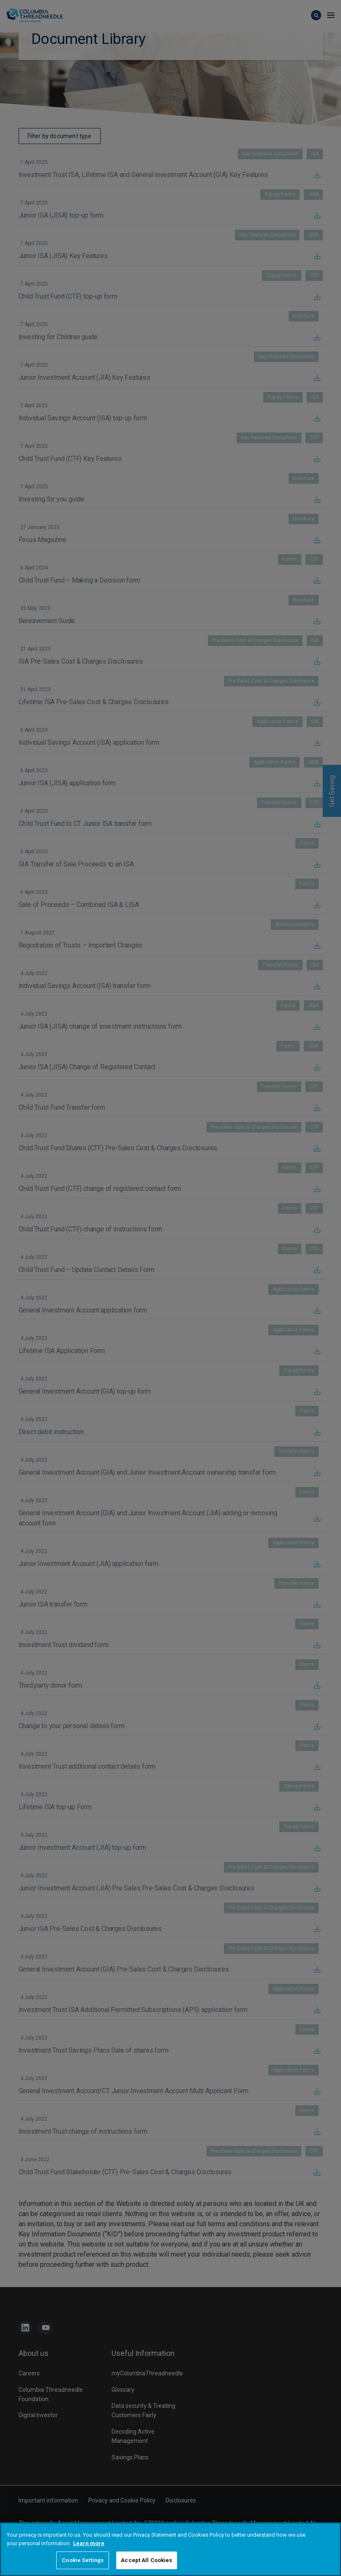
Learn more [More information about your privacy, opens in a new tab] (88, 2543)
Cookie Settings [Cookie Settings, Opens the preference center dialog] (83, 2560)
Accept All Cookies (146, 2560)
